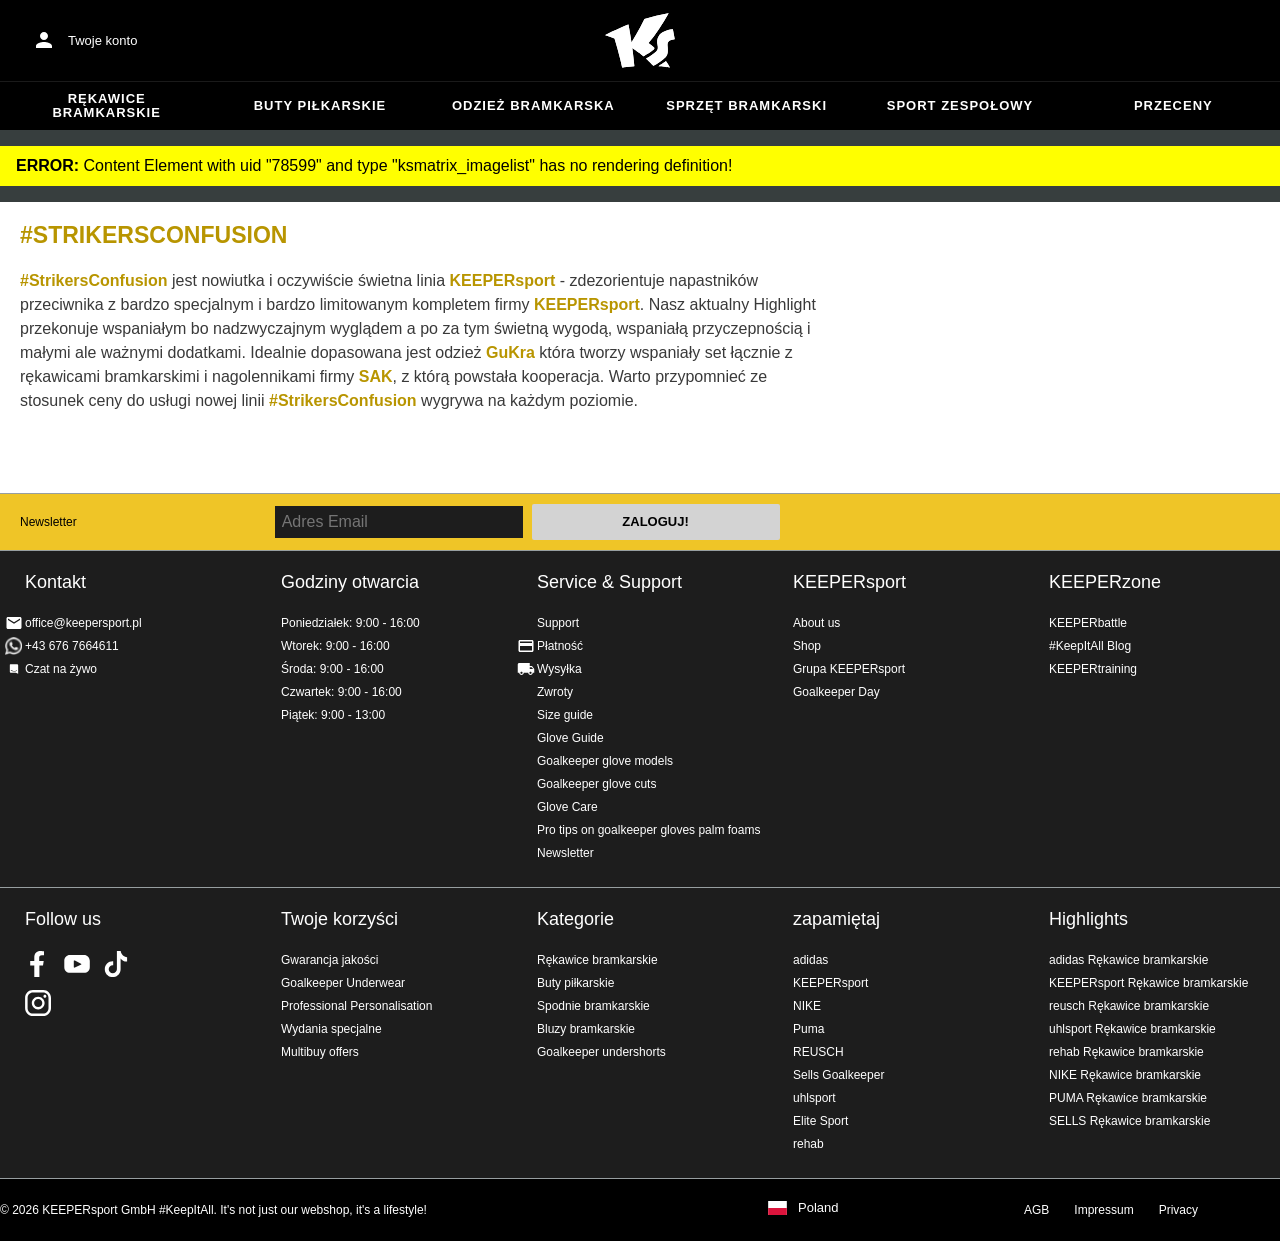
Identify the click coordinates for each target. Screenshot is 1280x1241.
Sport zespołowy (960, 105)
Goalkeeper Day (836, 692)
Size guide (565, 715)
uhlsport (814, 1098)
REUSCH (818, 1052)
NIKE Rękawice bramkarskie (1125, 1075)
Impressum (1103, 1210)
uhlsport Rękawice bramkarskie (1132, 1029)
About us (816, 623)
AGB (1036, 1210)
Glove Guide (570, 738)
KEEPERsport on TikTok (116, 964)
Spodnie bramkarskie (593, 1006)
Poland (818, 1208)
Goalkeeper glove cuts (596, 784)
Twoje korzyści (339, 919)
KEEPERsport (849, 582)
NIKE (807, 1006)
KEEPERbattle (1088, 623)
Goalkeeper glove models (605, 761)
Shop (807, 646)
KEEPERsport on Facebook (38, 964)
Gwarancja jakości (329, 960)
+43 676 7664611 (72, 646)
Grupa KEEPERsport (849, 669)
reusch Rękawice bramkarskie (1129, 1006)
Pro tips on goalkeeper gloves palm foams (648, 830)
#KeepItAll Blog (1090, 646)
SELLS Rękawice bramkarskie (1129, 1121)
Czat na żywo (61, 669)
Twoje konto (102, 40)
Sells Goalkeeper (838, 1075)
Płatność (560, 646)
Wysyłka (559, 669)
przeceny (1173, 105)
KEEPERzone (1105, 582)
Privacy (1178, 1210)
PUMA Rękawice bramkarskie (1128, 1098)
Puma (808, 1029)
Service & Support (609, 582)
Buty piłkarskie (320, 105)
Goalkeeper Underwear (343, 983)
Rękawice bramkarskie (106, 105)
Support (558, 623)
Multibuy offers (320, 1052)
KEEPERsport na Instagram (38, 1003)
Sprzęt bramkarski (746, 105)
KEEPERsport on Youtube (77, 964)
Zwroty (555, 692)
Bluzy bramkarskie (586, 1029)
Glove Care (567, 807)
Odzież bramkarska (533, 105)
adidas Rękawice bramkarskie (1128, 960)
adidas (810, 960)
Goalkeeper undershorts (601, 1052)
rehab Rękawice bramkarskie (1126, 1052)
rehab (808, 1144)
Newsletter (48, 522)
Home (640, 41)
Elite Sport (820, 1121)
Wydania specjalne (331, 1029)
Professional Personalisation (356, 1006)
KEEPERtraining (1093, 669)
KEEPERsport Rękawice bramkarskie (1148, 983)
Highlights (1088, 919)
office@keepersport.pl (83, 623)
